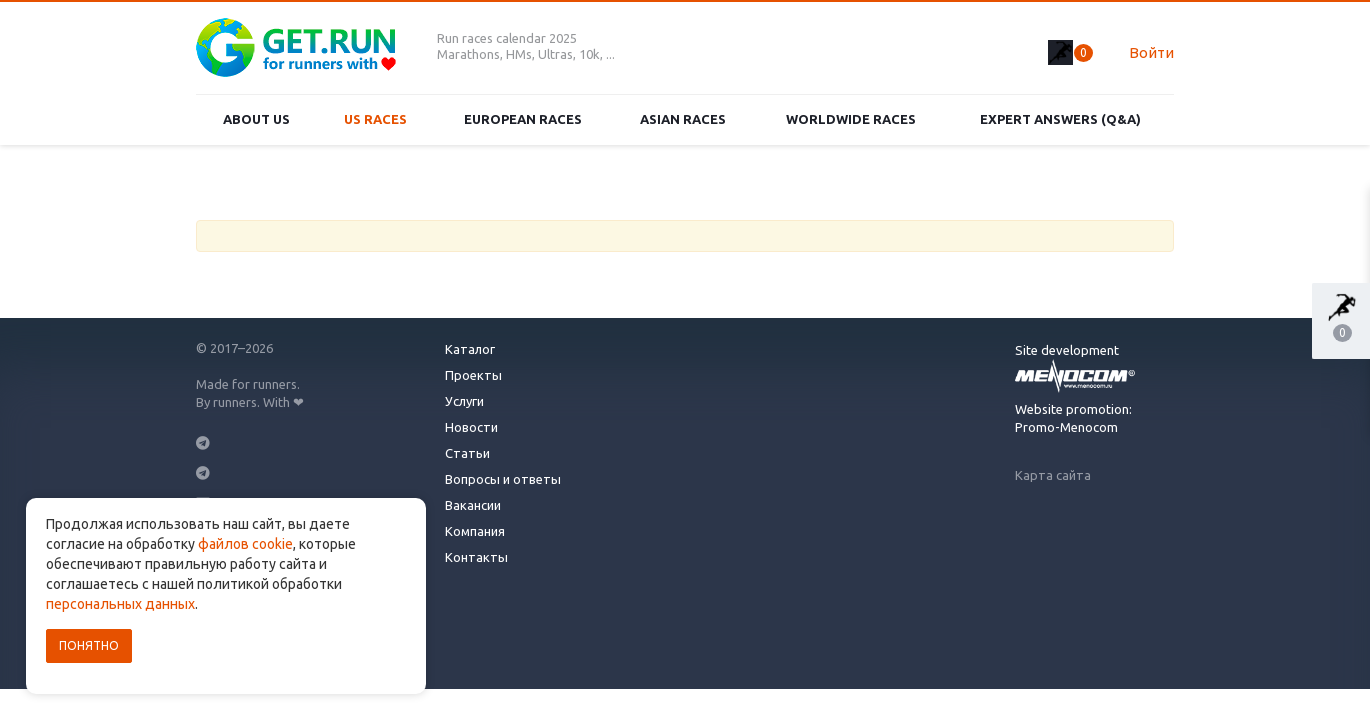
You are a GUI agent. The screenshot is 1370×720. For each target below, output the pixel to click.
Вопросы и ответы (503, 479)
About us (256, 119)
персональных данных (120, 604)
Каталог (470, 349)
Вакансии (473, 505)
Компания (475, 531)
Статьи (467, 453)
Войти (1151, 52)
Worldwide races (851, 119)
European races (523, 119)
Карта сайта (1053, 475)
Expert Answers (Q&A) (1060, 119)
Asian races (683, 119)
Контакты (476, 557)
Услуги (464, 401)
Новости (471, 427)
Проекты (473, 375)
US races (375, 119)
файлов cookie (245, 544)
